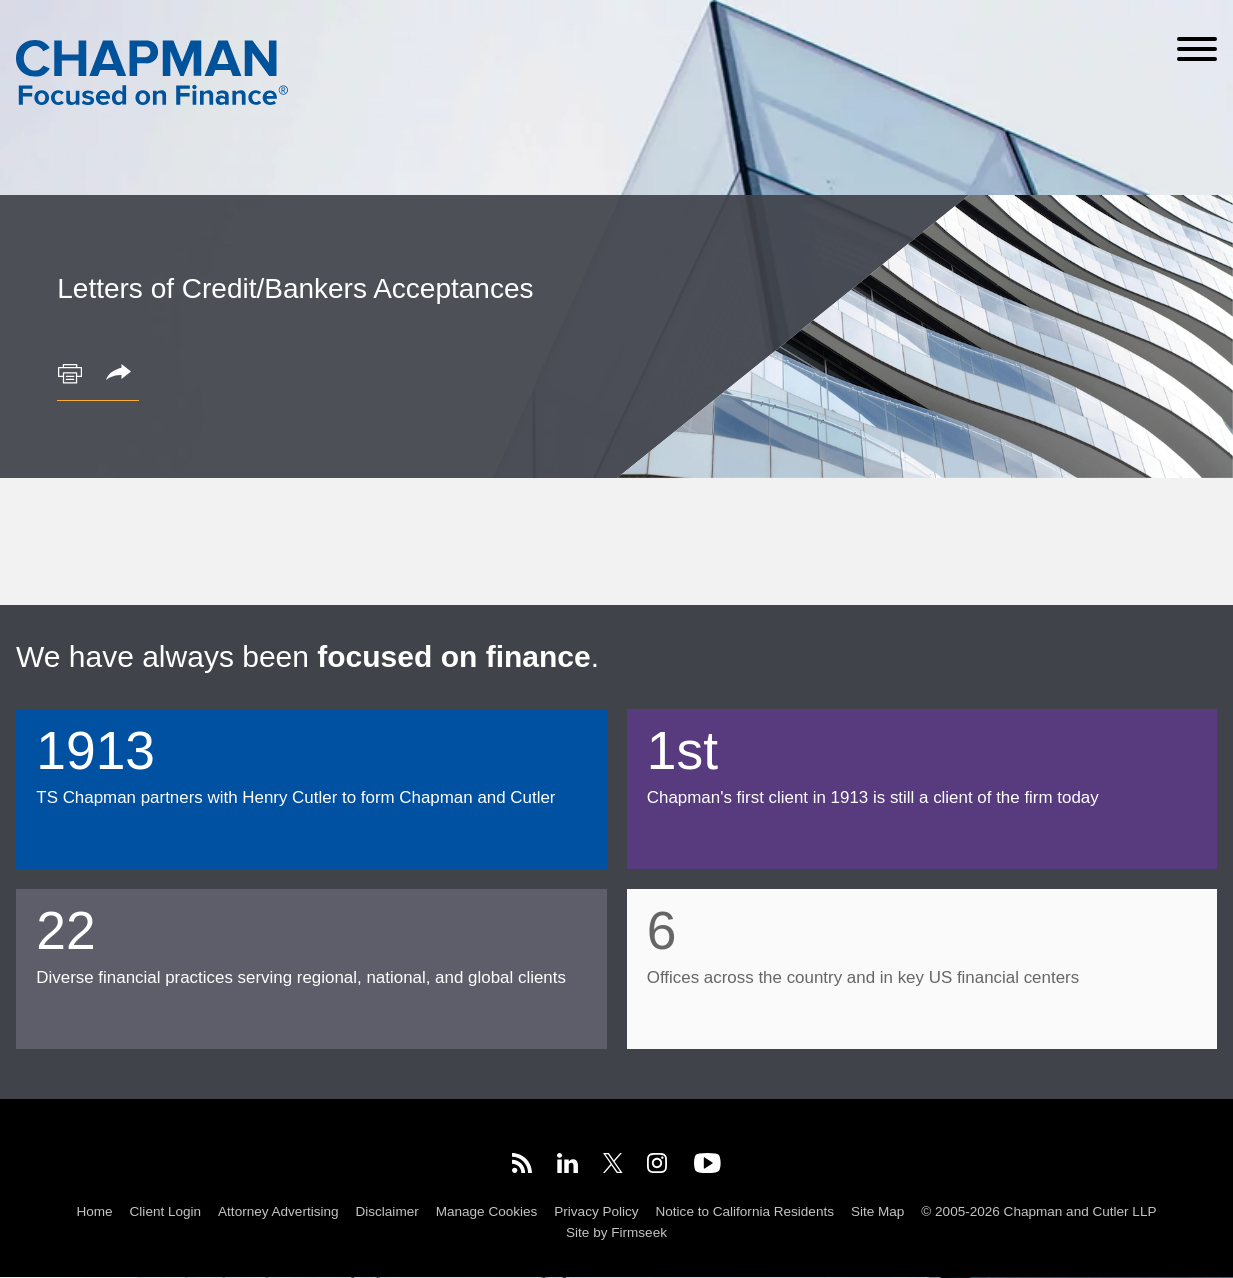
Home (95, 1211)
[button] (122, 374)
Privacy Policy (596, 1211)
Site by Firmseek (616, 1232)
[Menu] (1197, 49)
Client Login (166, 1211)
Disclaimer (386, 1211)
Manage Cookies (487, 1211)
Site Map (877, 1211)
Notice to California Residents (745, 1211)
